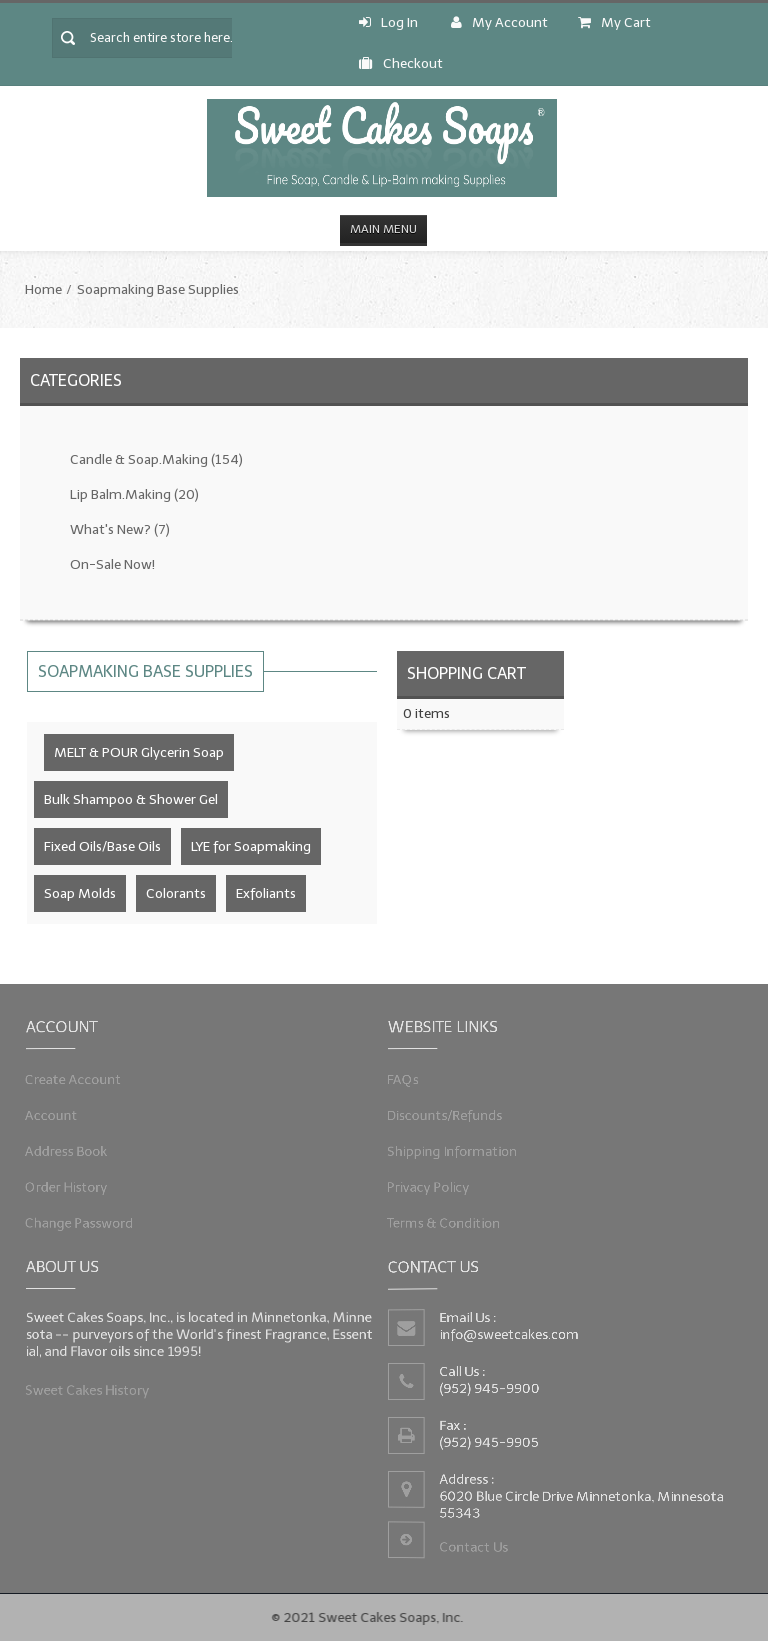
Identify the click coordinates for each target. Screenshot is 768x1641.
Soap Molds (80, 893)
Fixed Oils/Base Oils (102, 846)
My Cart (614, 22)
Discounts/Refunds (449, 1115)
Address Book (72, 1149)
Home (43, 289)
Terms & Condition (448, 1218)
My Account (499, 22)
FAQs (409, 1080)
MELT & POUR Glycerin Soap (139, 752)
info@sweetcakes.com (510, 1334)
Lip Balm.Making (134, 494)
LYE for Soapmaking (251, 846)
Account (58, 1115)
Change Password (84, 1218)
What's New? (120, 529)
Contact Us (476, 1544)
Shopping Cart (466, 673)
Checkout (401, 63)
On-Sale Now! (112, 564)
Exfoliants (266, 893)
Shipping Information (456, 1149)
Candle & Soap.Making (156, 459)
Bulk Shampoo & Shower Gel (131, 799)
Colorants (176, 893)
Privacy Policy (433, 1184)
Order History (72, 1184)
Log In (388, 22)
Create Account (78, 1080)
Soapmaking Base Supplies (158, 289)
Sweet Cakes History (92, 1387)
